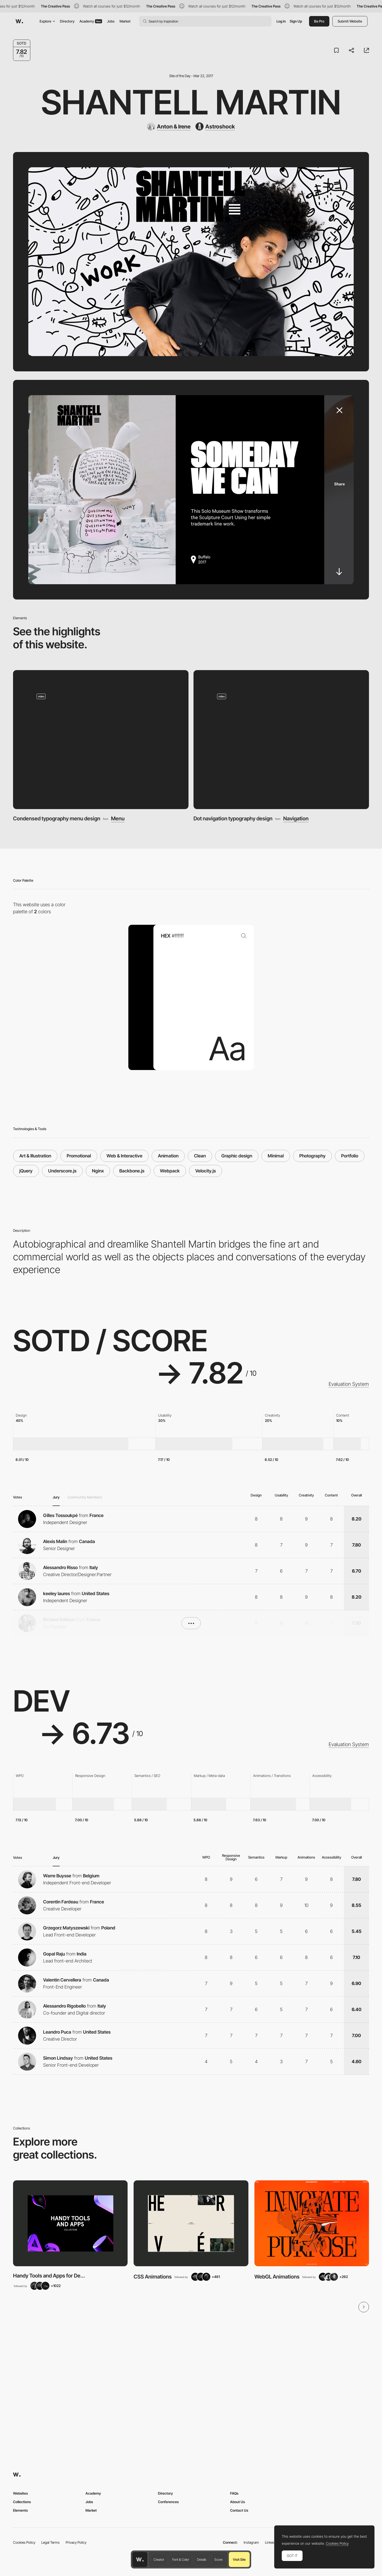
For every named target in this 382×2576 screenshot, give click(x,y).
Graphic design (236, 1155)
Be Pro (319, 21)
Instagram (251, 2542)
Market (125, 21)
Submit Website (350, 21)
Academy (90, 21)
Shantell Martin (191, 102)
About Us (237, 2502)
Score (218, 2559)
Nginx (98, 1170)
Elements (20, 2510)
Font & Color (180, 2559)
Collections (22, 2502)
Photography (312, 1155)
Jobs (111, 21)
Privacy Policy (76, 2542)
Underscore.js (62, 1170)
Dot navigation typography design (233, 818)
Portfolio (349, 1155)
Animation (168, 1155)
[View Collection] (70, 2223)
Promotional (79, 1155)
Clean (200, 1155)
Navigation (296, 818)
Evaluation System (349, 1384)
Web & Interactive (124, 1155)
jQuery (26, 1170)
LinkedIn (271, 2542)
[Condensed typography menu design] (100, 739)
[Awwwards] (19, 21)
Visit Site (239, 2559)
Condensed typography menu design (56, 818)
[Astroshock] (215, 126)
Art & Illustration (35, 1155)
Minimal (276, 1155)
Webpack (170, 1170)
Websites (20, 2493)
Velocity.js (205, 1170)
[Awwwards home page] (139, 2559)
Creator (159, 2559)
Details (201, 2559)
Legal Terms (50, 2542)
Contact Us (239, 2510)
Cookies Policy (24, 2542)
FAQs (234, 2493)
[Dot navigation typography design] (281, 739)
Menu (118, 818)
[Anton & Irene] (168, 126)
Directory (67, 21)
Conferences (168, 2502)
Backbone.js (131, 1170)
